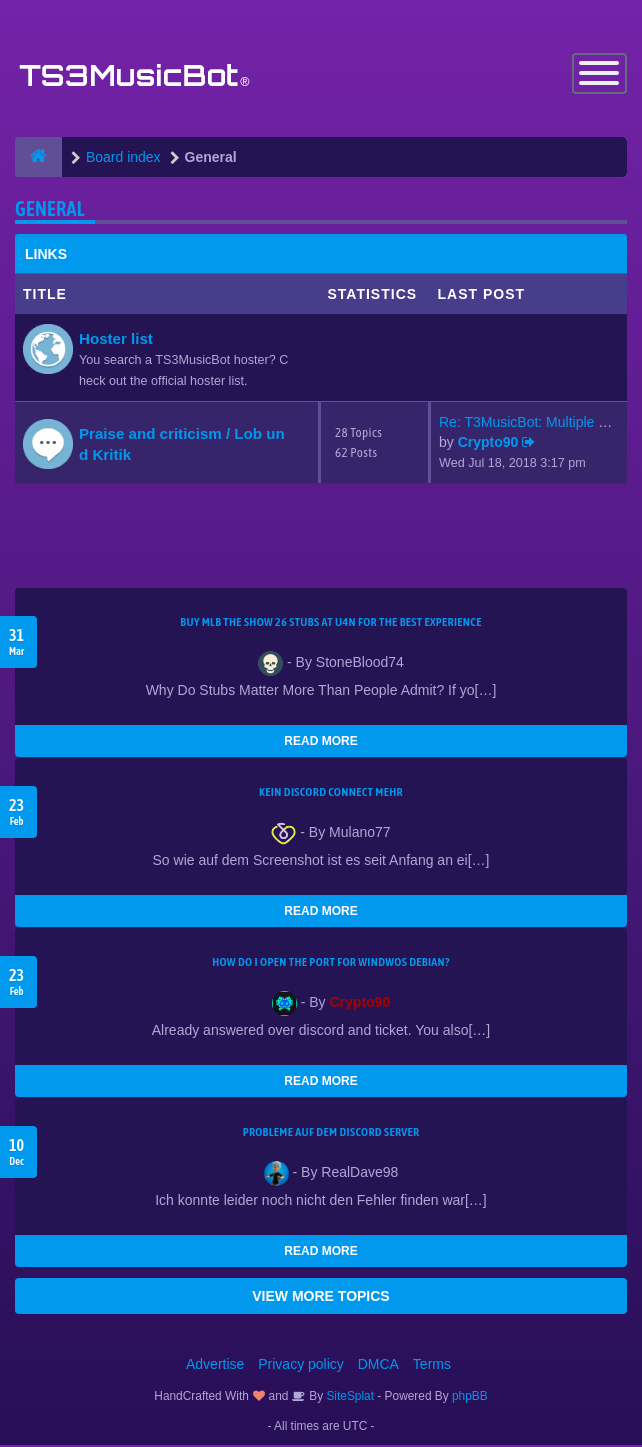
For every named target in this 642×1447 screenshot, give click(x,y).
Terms (432, 1366)
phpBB (470, 1398)
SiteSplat (348, 1398)
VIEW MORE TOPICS (320, 1298)
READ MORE (320, 743)
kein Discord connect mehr (331, 794)
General (50, 209)
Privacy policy (301, 1366)
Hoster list (116, 339)
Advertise (215, 1366)
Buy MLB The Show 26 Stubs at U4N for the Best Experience (330, 624)
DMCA (378, 1366)
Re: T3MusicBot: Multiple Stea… (540, 424)
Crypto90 (488, 444)
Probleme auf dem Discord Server (331, 1134)
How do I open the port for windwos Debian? (331, 964)
